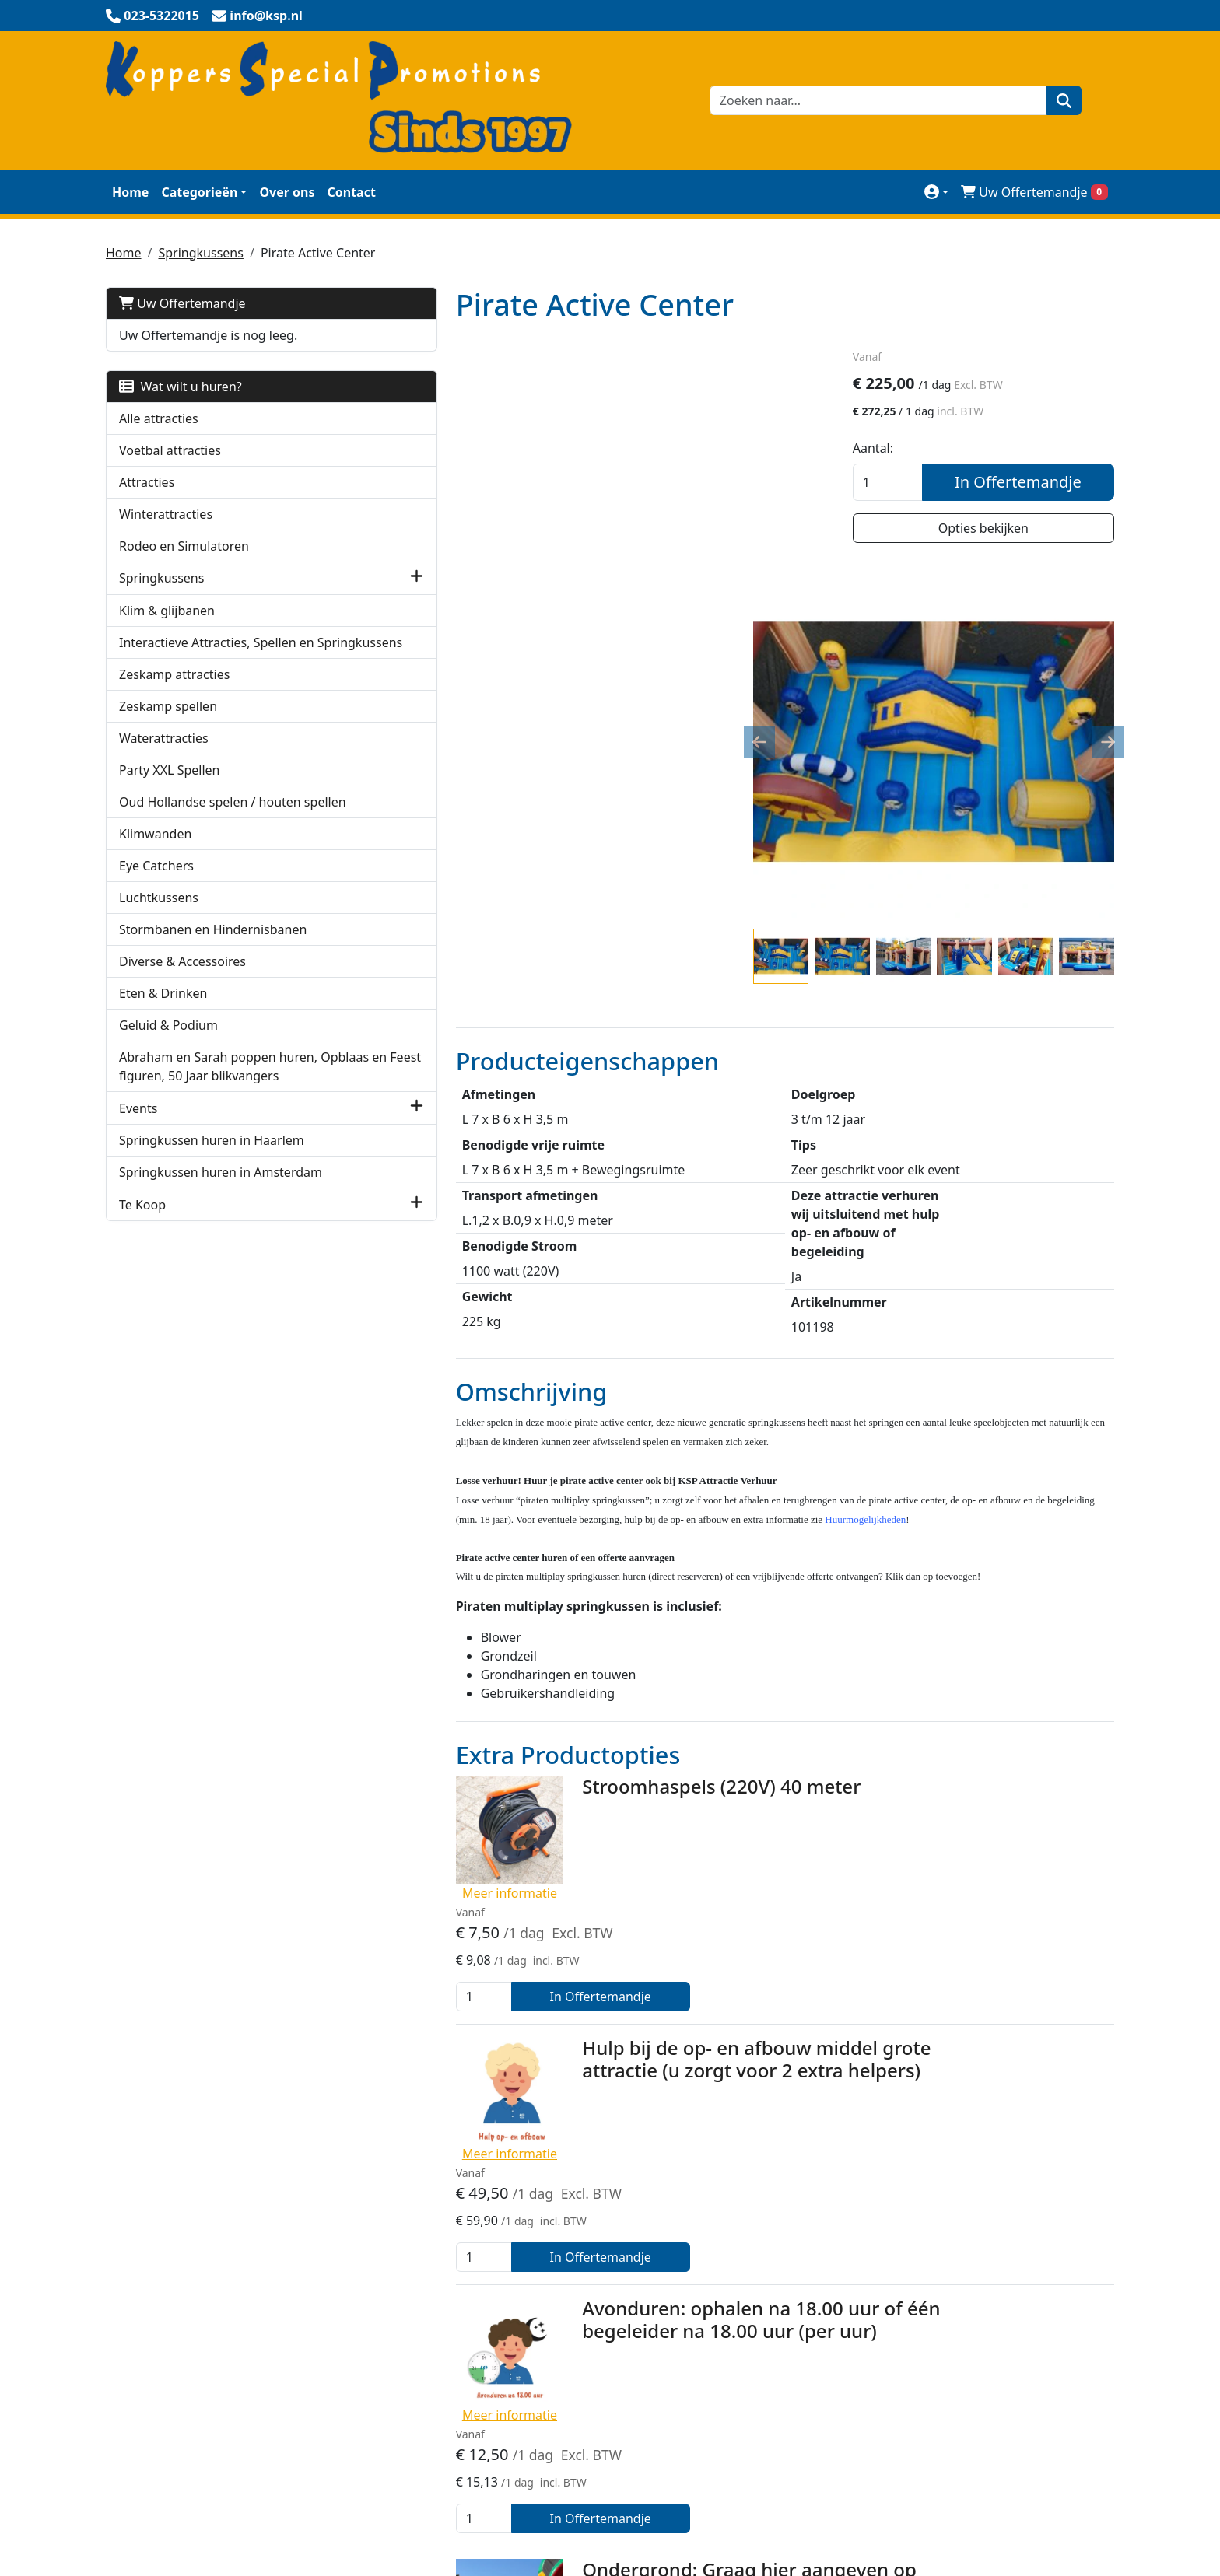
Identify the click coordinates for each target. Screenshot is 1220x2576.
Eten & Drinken (163, 1030)
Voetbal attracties (170, 450)
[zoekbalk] (874, 100)
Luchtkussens (158, 934)
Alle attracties (158, 418)
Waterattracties (164, 756)
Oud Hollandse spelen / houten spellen (210, 830)
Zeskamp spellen (168, 724)
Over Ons (818, 2236)
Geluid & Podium (168, 1062)
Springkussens (200, 252)
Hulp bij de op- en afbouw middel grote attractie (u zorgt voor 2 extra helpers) (665, 1725)
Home (130, 192)
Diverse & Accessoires (182, 998)
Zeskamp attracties (174, 693)
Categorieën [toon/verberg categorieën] (199, 192)
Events (138, 1164)
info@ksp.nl (249, 2517)
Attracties (146, 482)
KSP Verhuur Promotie (513, 2267)
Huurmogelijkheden (849, 2329)
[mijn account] (936, 191)
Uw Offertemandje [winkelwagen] (1034, 192)
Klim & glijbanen (167, 610)
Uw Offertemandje (182, 303)
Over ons (286, 192)
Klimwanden (155, 871)
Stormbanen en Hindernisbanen (213, 966)
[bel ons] (152, 15)
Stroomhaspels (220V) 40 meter (630, 1560)
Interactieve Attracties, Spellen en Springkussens (216, 652)
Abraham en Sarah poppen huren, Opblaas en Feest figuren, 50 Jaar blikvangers (218, 1113)
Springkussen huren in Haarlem (211, 1196)
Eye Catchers (156, 903)
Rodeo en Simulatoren (184, 546)
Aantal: (896, 450)
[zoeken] (1059, 100)
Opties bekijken (995, 530)
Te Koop (142, 1260)
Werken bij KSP (834, 2360)
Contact (351, 192)
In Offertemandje (1029, 484)
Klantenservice (833, 2267)
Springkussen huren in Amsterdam (220, 1228)
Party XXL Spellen (169, 788)
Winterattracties (165, 514)
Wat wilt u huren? (180, 386)
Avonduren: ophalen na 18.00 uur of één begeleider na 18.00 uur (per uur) (670, 1879)
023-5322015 (150, 2517)
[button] (323, 578)
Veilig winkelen (491, 2236)
